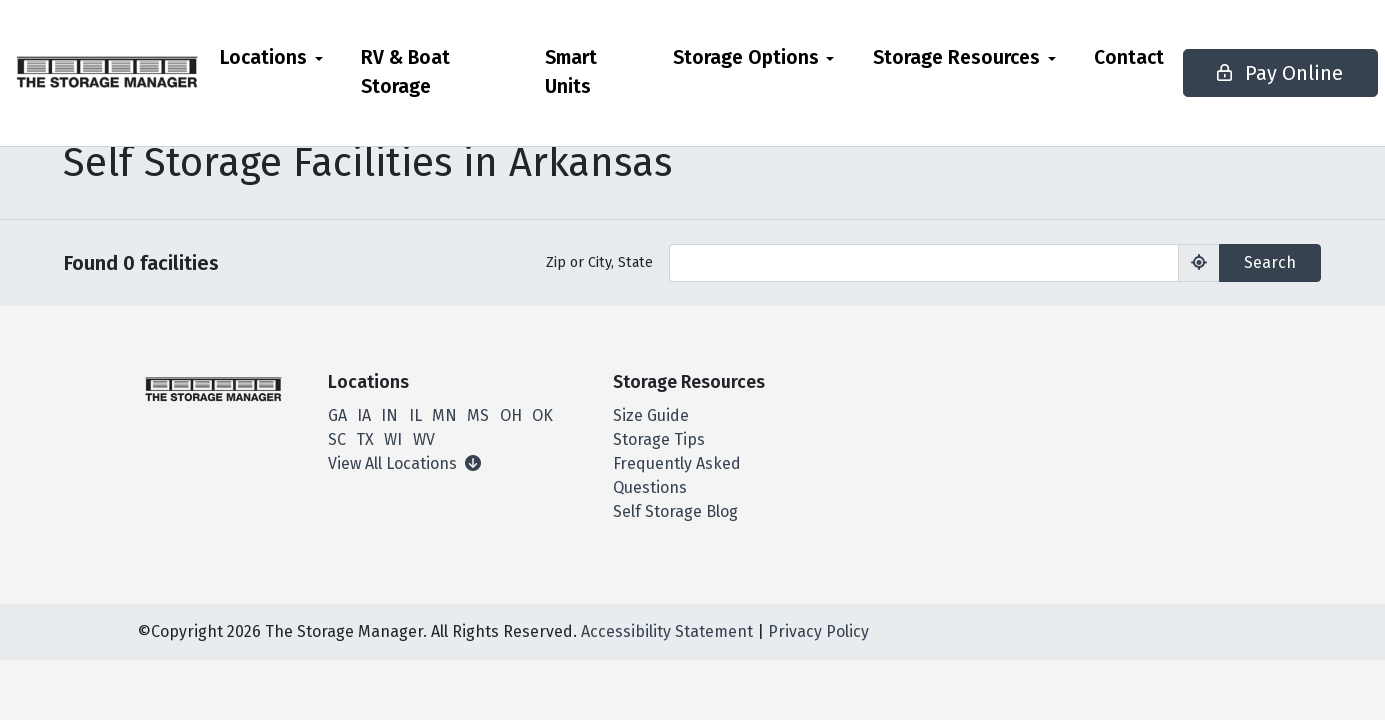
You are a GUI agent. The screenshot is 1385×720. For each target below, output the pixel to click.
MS (478, 415)
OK (542, 415)
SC (337, 439)
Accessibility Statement (667, 631)
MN (444, 415)
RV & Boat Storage (459, 86)
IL (415, 415)
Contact (1089, 57)
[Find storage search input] (924, 263)
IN (389, 415)
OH (511, 415)
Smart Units (568, 72)
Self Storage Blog (675, 511)
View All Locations (404, 463)
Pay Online (1232, 87)
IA (364, 415)
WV (424, 439)
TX (365, 439)
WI (393, 439)
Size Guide (651, 415)
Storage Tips (659, 439)
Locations (326, 57)
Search (1270, 262)
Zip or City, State (599, 262)
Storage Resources (916, 57)
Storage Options (706, 57)
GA (337, 415)
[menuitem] (334, 87)
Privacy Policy (818, 631)
